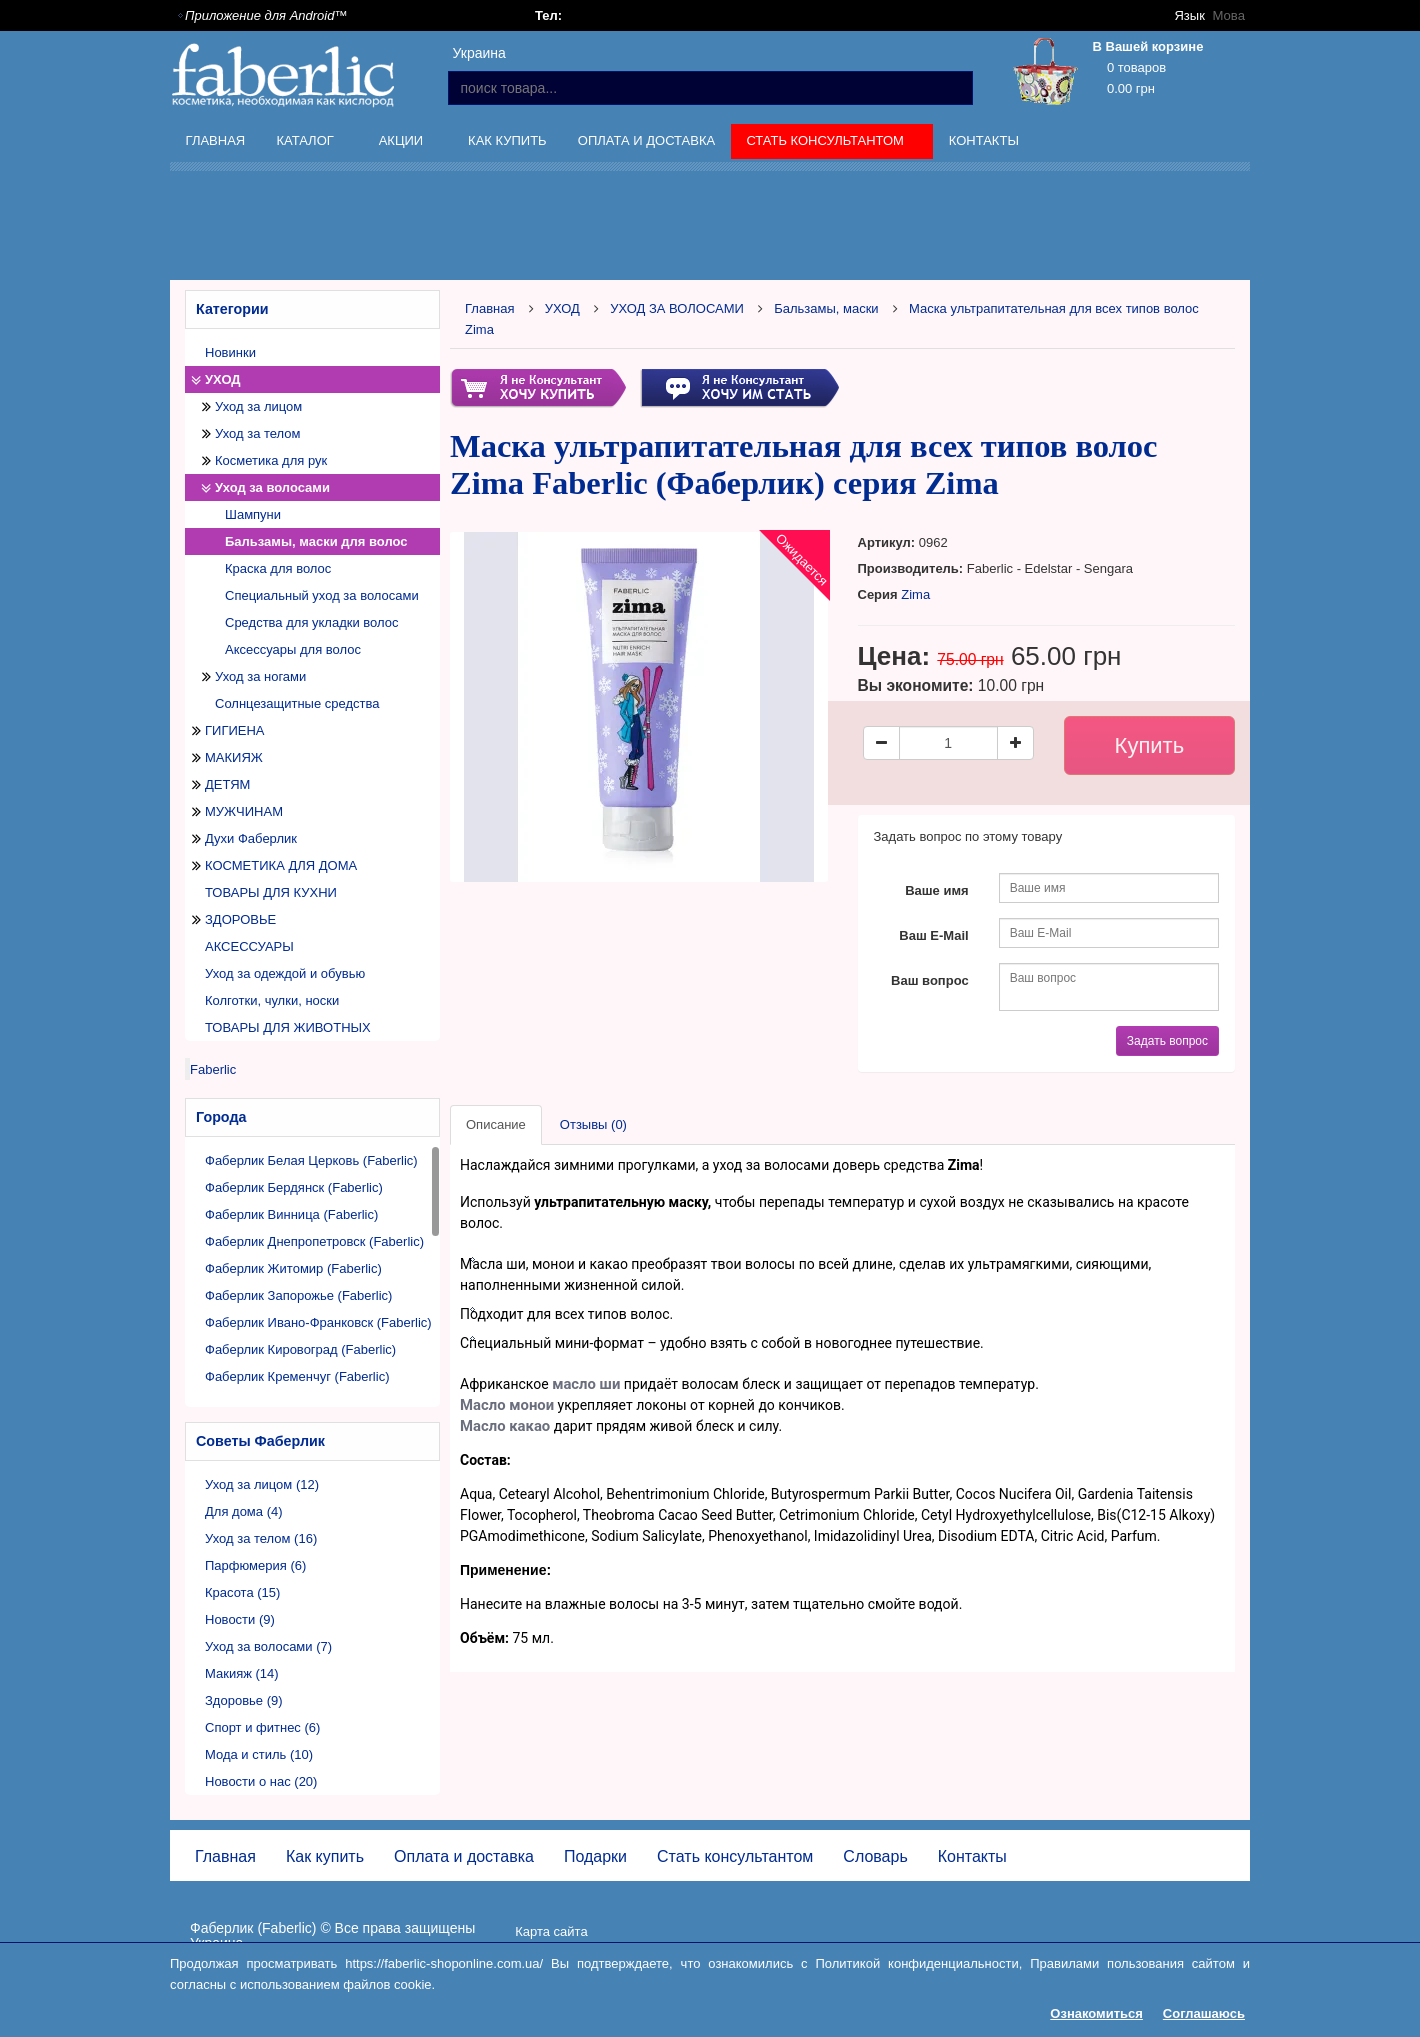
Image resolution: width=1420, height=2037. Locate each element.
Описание (496, 1124)
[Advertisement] (710, 229)
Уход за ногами (260, 676)
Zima (915, 594)
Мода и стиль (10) (259, 1754)
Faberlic (213, 1069)
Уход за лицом (258, 406)
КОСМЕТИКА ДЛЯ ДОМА (281, 865)
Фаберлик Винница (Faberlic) (291, 1214)
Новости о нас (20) (261, 1781)
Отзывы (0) (593, 1124)
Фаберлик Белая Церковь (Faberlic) (311, 1160)
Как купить (507, 140)
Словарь (875, 1856)
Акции (403, 144)
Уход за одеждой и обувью (285, 973)
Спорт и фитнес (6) (262, 1727)
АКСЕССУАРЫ (249, 946)
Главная (216, 140)
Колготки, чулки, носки (272, 1000)
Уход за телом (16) (261, 1538)
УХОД (223, 379)
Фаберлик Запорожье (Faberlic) (298, 1295)
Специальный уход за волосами (322, 595)
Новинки (230, 352)
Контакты (984, 140)
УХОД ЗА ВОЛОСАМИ (677, 308)
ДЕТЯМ (227, 784)
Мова (1229, 15)
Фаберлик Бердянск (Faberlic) (294, 1187)
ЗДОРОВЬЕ (240, 919)
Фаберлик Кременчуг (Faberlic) (297, 1376)
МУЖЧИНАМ (244, 811)
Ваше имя (937, 890)
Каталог (307, 144)
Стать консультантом (827, 144)
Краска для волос (278, 568)
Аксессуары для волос (293, 649)
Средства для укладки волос (312, 622)
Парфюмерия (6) (255, 1565)
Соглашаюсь (1204, 2013)
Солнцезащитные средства (297, 703)
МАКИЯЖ (234, 757)
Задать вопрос (1167, 1041)
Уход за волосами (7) (268, 1646)
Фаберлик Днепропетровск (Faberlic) (314, 1241)
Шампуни (253, 514)
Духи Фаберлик (251, 838)
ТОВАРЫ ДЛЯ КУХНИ (271, 892)
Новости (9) (240, 1619)
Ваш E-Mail (933, 935)
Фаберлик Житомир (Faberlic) (293, 1268)
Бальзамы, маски (826, 308)
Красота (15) (242, 1592)
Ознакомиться (1096, 2013)
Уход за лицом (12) (262, 1484)
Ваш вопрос (930, 980)
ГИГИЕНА (235, 730)
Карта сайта (551, 1931)
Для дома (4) (244, 1511)
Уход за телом (257, 433)
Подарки (595, 1856)
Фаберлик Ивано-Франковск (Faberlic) (318, 1322)
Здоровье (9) (244, 1700)
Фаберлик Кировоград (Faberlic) (300, 1349)
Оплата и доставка (646, 140)
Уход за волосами (272, 487)
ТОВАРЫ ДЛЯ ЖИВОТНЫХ (288, 1027)
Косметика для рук (271, 460)
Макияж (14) (242, 1673)
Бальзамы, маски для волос (316, 541)
